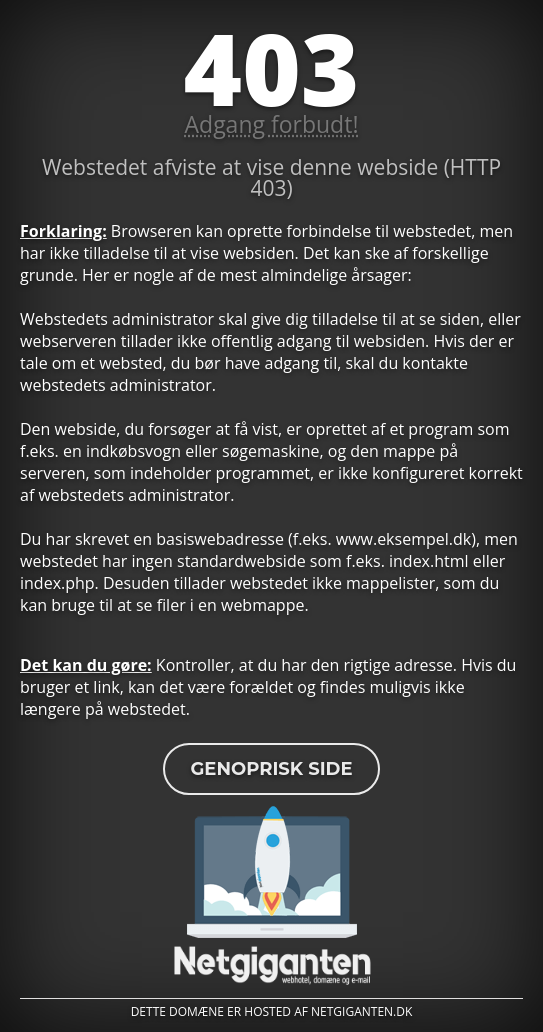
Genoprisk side (271, 769)
